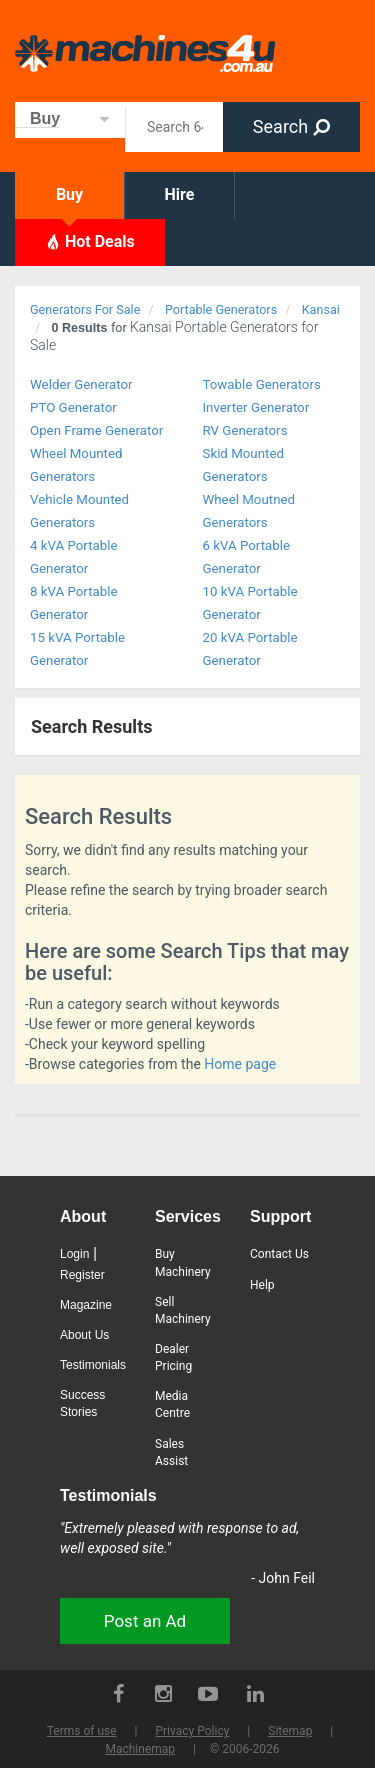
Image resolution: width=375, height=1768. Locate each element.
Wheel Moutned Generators (249, 511)
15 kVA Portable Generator (77, 649)
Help (262, 1285)
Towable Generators (262, 384)
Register (82, 1275)
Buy (69, 194)
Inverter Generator (256, 407)
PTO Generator (73, 407)
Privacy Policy (192, 1731)
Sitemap (290, 1731)
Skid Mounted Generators (243, 465)
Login (74, 1254)
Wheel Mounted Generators (76, 465)
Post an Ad (145, 1621)
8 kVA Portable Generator (74, 603)
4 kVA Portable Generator (74, 557)
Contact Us (279, 1254)
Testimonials (93, 1365)
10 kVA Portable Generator (250, 603)
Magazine (86, 1305)
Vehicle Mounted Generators (79, 511)
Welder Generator (81, 384)
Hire (180, 194)
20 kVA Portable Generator (250, 649)
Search (291, 126)
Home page (240, 1064)
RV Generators (245, 430)
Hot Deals (90, 241)
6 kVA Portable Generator (247, 557)
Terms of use (82, 1731)
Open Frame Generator (96, 430)
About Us (84, 1335)
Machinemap (140, 1749)
